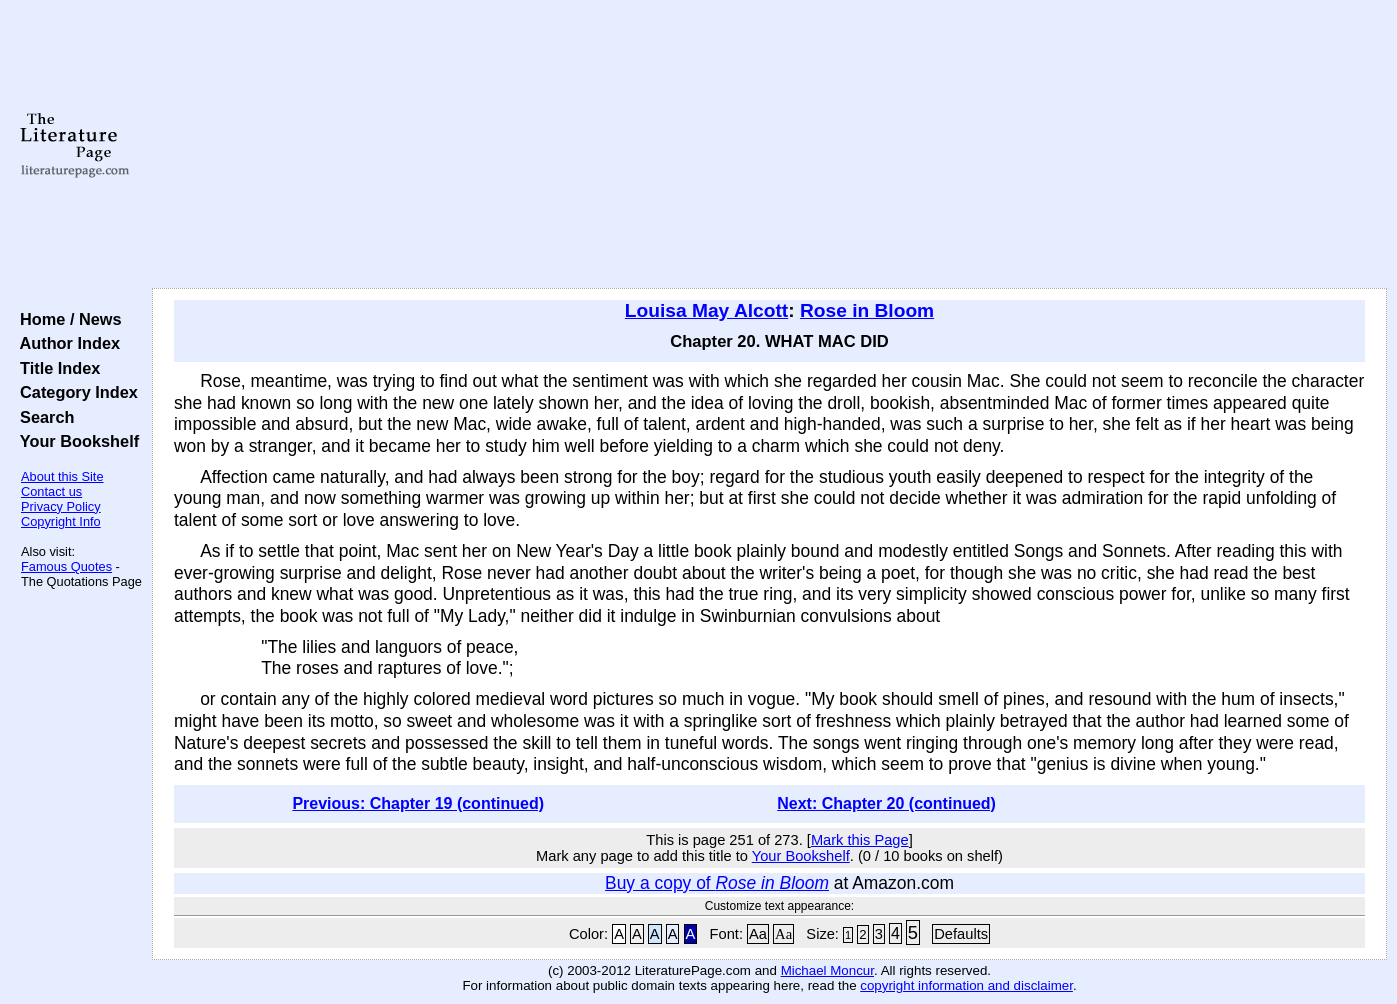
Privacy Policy (61, 506)
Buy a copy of (717, 883)
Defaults (961, 934)
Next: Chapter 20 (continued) (886, 803)
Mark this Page (860, 840)
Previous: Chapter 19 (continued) (418, 803)
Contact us (51, 491)
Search (42, 417)
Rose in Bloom (867, 310)
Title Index (55, 368)
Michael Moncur (827, 970)
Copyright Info (61, 521)
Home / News (66, 319)
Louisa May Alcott (706, 310)
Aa (758, 934)
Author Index (65, 343)
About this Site (62, 476)
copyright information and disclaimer (966, 985)
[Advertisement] (770, 145)
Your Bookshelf (75, 441)
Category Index (74, 392)
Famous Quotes (66, 566)
